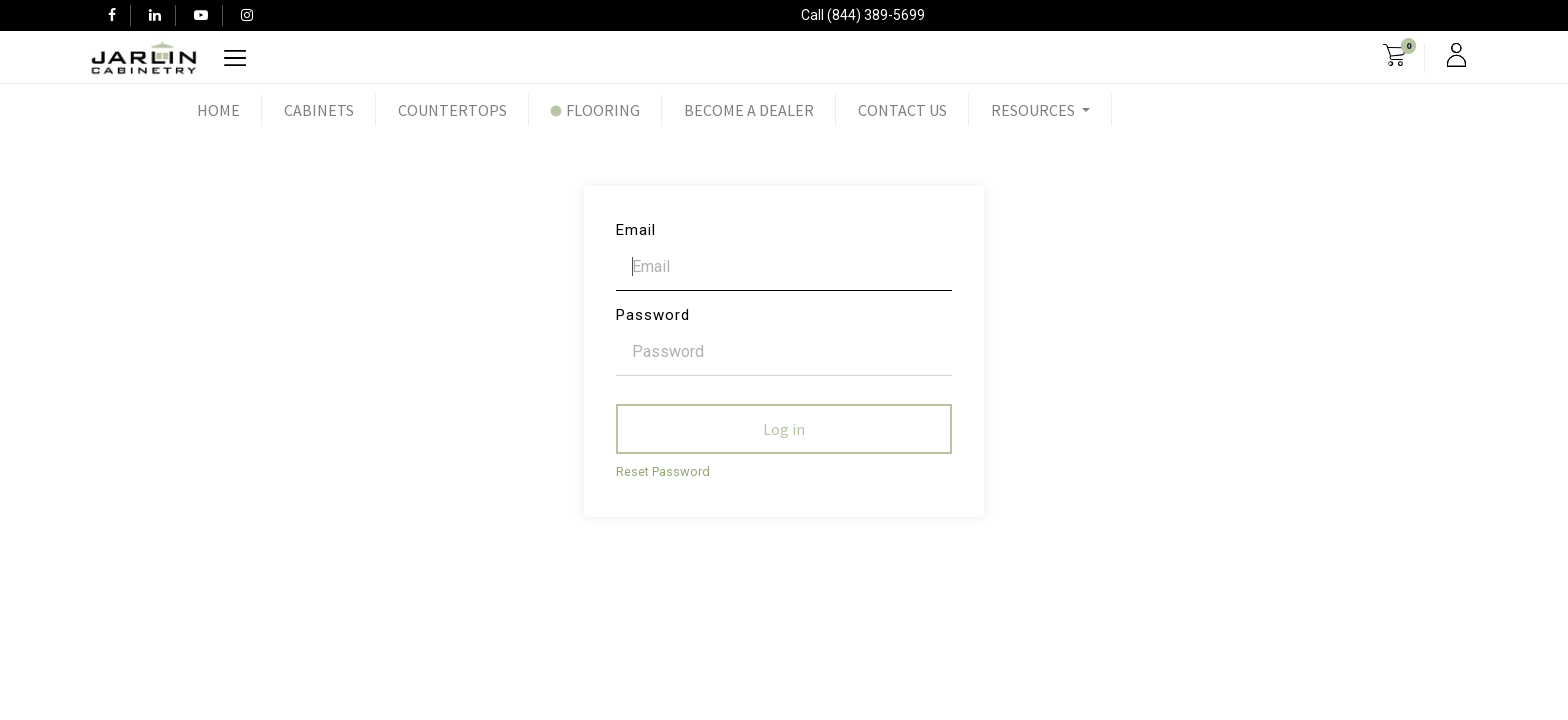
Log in (784, 429)
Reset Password (663, 471)
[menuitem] (218, 110)
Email (636, 230)
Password (653, 315)
